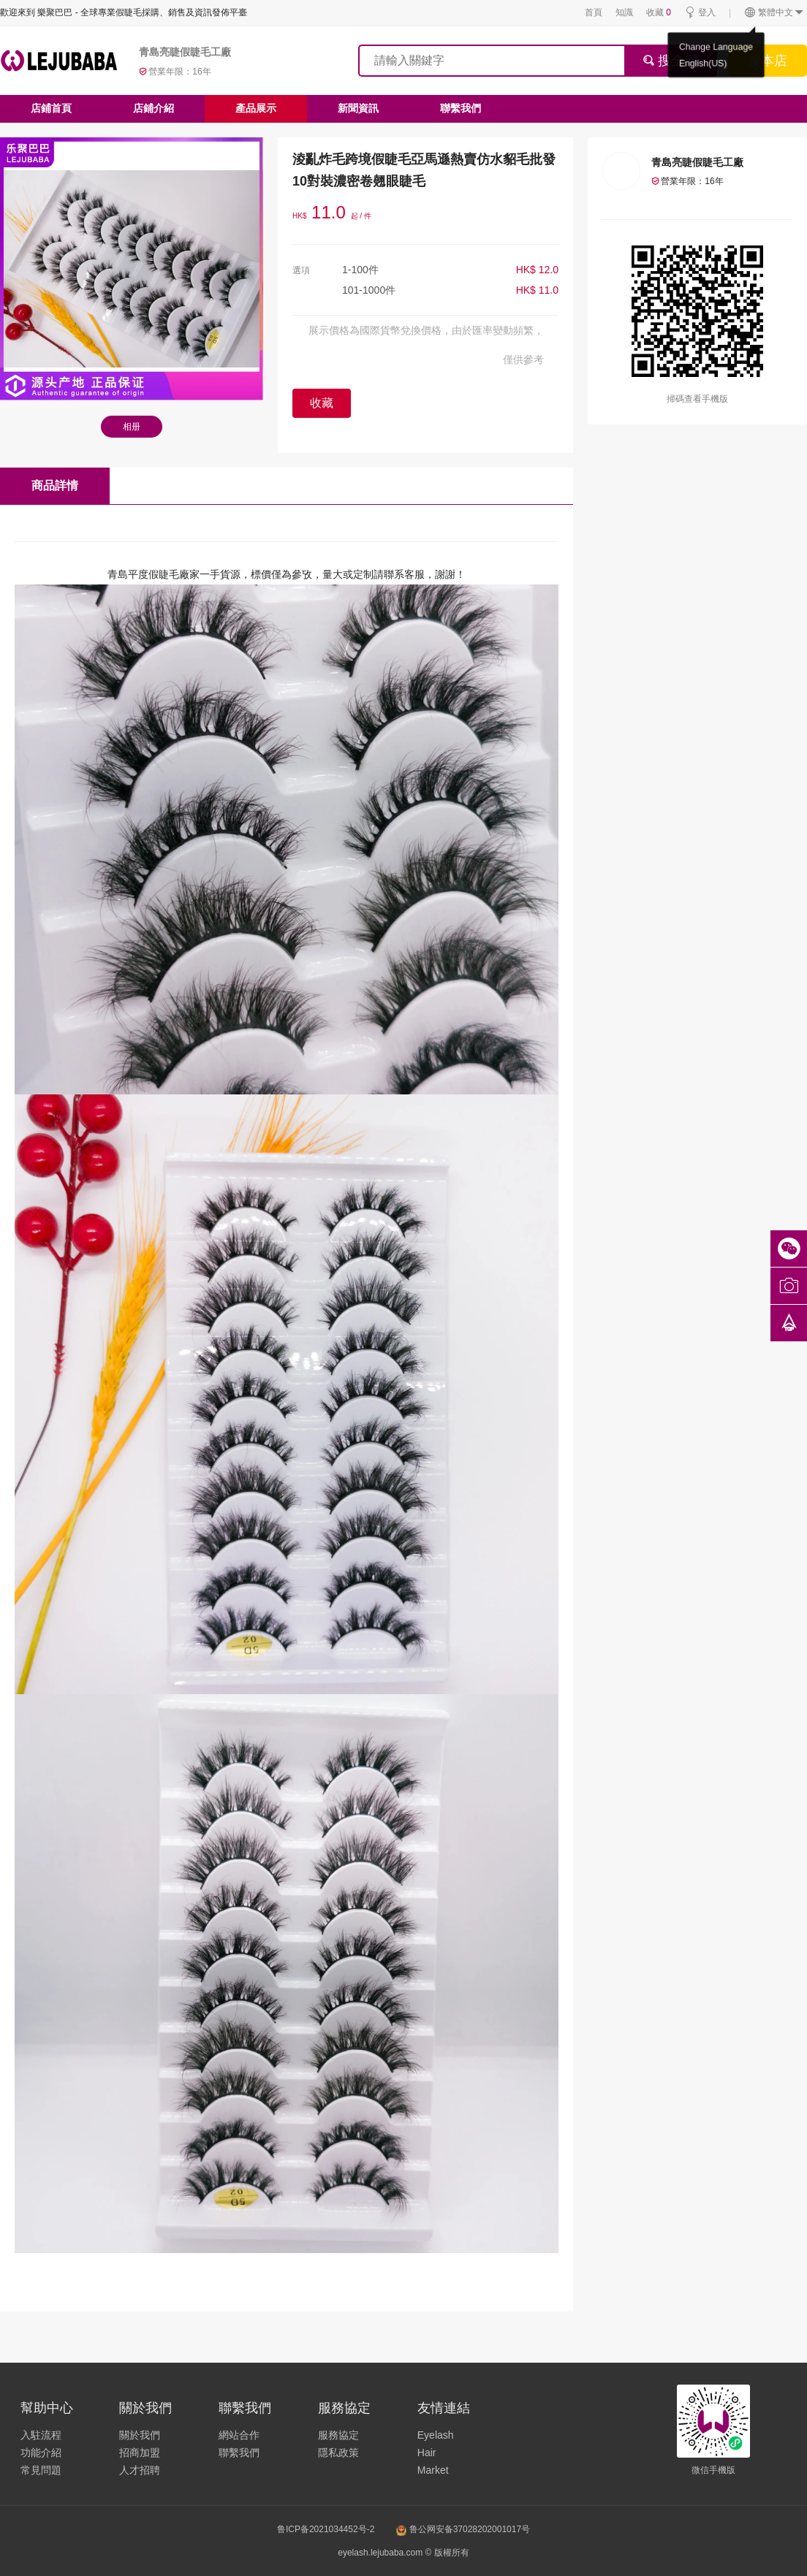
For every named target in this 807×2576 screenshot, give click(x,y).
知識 (624, 12)
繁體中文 (774, 13)
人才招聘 (139, 2470)
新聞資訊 (358, 108)
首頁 (593, 12)
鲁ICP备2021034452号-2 (325, 2529)
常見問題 (40, 2470)
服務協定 (338, 2435)
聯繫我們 (460, 108)
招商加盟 (139, 2452)
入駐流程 (40, 2435)
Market (433, 2470)
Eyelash (435, 2435)
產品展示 (255, 108)
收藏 (658, 12)
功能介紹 (40, 2452)
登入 (700, 13)
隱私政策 (338, 2452)
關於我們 (139, 2435)
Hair (426, 2452)
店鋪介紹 (153, 108)
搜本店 (767, 60)
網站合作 (239, 2435)
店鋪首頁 (51, 108)
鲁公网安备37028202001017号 (463, 2529)
